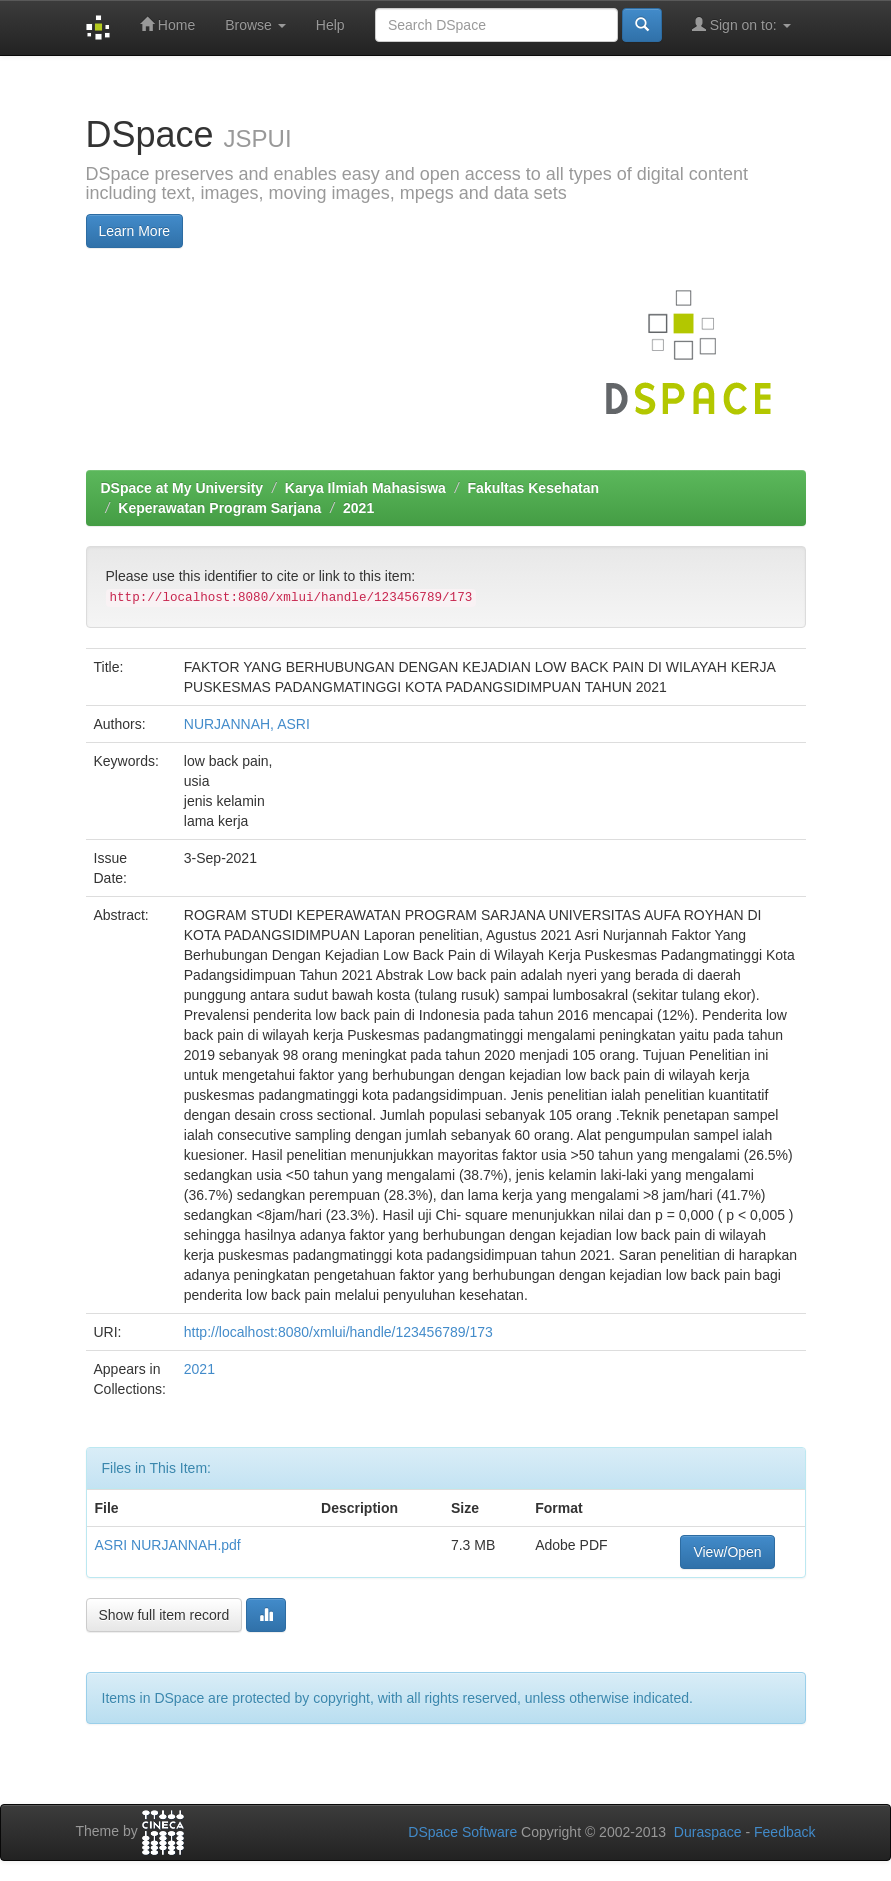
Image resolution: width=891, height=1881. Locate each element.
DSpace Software (462, 1832)
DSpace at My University (182, 488)
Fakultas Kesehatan (534, 488)
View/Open (727, 1552)
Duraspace (708, 1832)
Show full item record (164, 1615)
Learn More (135, 231)
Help (330, 25)
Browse (255, 25)
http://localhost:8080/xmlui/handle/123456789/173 (338, 1332)
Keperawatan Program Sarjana (219, 508)
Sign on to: (741, 24)
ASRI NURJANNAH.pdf (168, 1545)
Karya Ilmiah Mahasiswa (365, 488)
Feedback (784, 1832)
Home (167, 24)
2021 (358, 508)
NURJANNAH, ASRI (247, 724)
